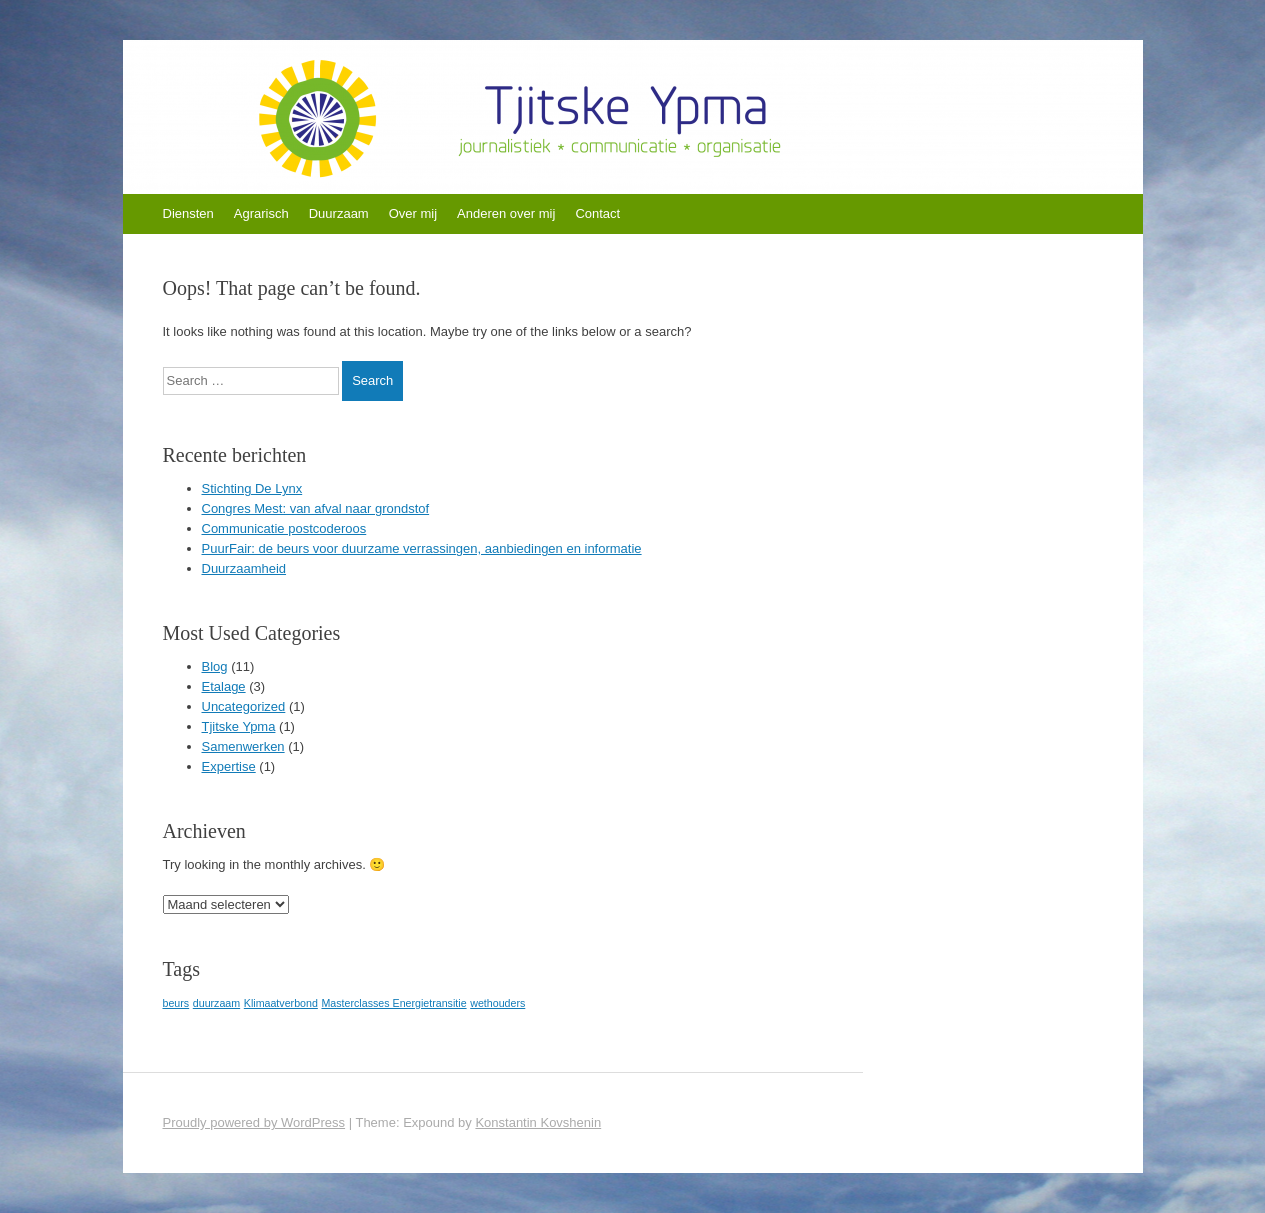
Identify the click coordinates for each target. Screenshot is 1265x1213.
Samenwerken (243, 746)
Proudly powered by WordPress (254, 1122)
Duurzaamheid (244, 568)
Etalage (224, 686)
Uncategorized (244, 706)
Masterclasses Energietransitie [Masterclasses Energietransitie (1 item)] (393, 1003)
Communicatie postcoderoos (284, 528)
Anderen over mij (506, 213)
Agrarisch (261, 213)
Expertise (229, 766)
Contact (597, 213)
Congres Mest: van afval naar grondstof (316, 508)
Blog (215, 666)
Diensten (188, 213)
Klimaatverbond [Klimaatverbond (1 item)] (281, 1003)
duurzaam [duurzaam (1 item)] (216, 1003)
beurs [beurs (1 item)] (176, 1003)
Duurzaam (339, 213)
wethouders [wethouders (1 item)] (497, 1003)
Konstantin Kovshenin (538, 1122)
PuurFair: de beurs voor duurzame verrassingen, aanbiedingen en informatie (422, 548)
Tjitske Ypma (239, 726)
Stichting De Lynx (252, 488)
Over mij (413, 213)
